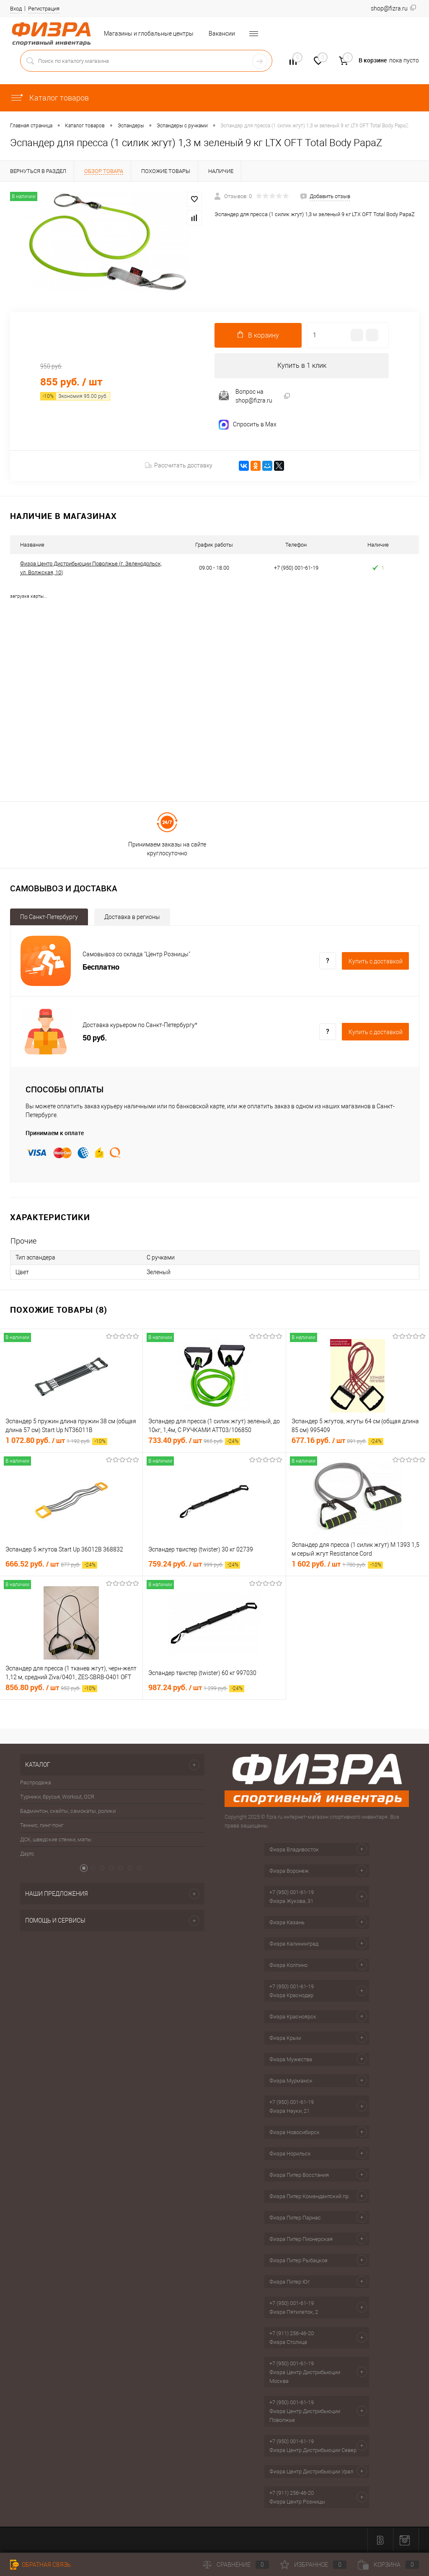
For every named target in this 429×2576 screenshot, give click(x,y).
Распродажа (35, 1783)
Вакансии (222, 33)
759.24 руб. (194, 1564)
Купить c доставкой (376, 961)
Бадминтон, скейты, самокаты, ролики (68, 1811)
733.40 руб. (194, 1440)
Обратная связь (40, 2564)
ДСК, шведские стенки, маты (55, 1840)
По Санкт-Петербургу (49, 917)
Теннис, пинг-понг (41, 1825)
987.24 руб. (196, 1688)
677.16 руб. (337, 1440)
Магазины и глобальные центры (149, 33)
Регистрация (43, 8)
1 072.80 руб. (56, 1440)
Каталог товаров (49, 97)
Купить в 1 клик (301, 365)
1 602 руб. (337, 1564)
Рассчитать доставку (178, 465)
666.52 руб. (51, 1564)
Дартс (27, 1854)
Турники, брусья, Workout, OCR (57, 1797)
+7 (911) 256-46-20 (291, 2333)
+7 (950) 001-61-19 (291, 1892)
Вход (16, 8)
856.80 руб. (51, 1688)
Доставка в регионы (132, 917)
